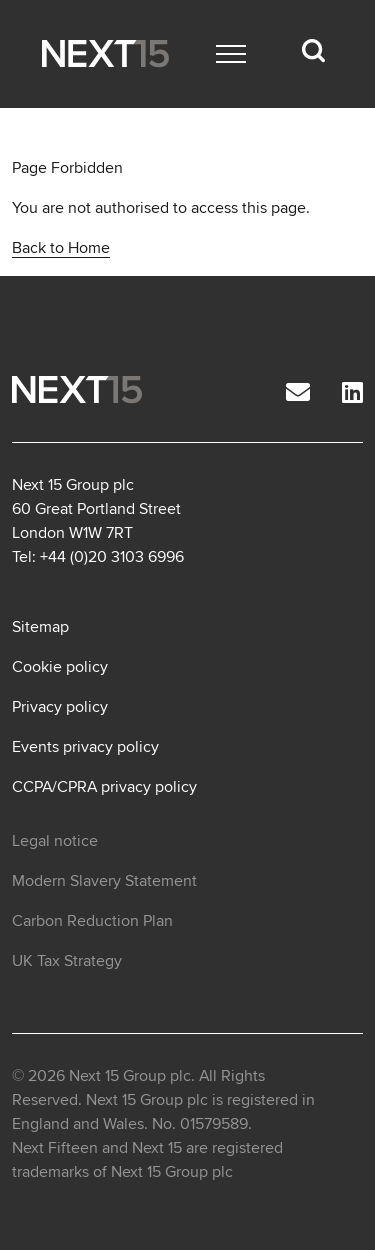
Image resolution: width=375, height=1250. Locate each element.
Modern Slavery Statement (104, 881)
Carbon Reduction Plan (92, 921)
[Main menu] (231, 54)
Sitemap (40, 627)
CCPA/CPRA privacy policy (104, 787)
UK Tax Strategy (67, 961)
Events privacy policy (85, 747)
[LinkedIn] (352, 393)
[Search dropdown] (313, 51)
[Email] (298, 393)
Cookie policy (60, 667)
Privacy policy (60, 707)
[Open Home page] (105, 53)
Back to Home (61, 248)
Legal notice (55, 841)
